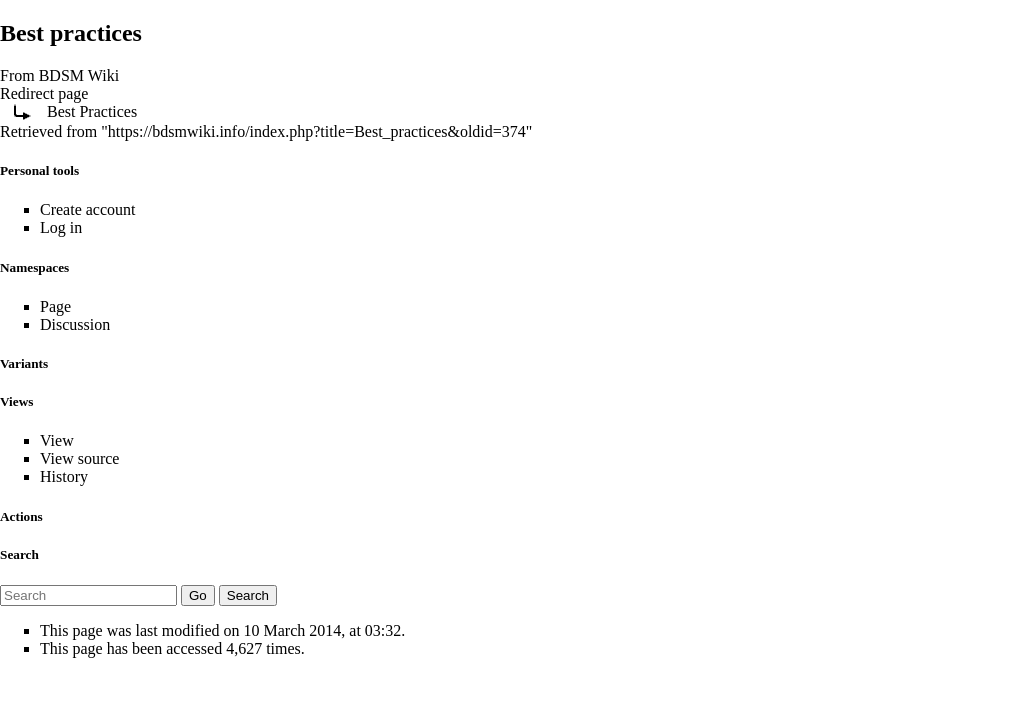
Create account (88, 209)
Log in (61, 227)
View (57, 440)
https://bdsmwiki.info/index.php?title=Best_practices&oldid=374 (317, 131)
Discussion (75, 324)
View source (79, 458)
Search (19, 554)
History (64, 476)
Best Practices (92, 111)
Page (55, 306)
